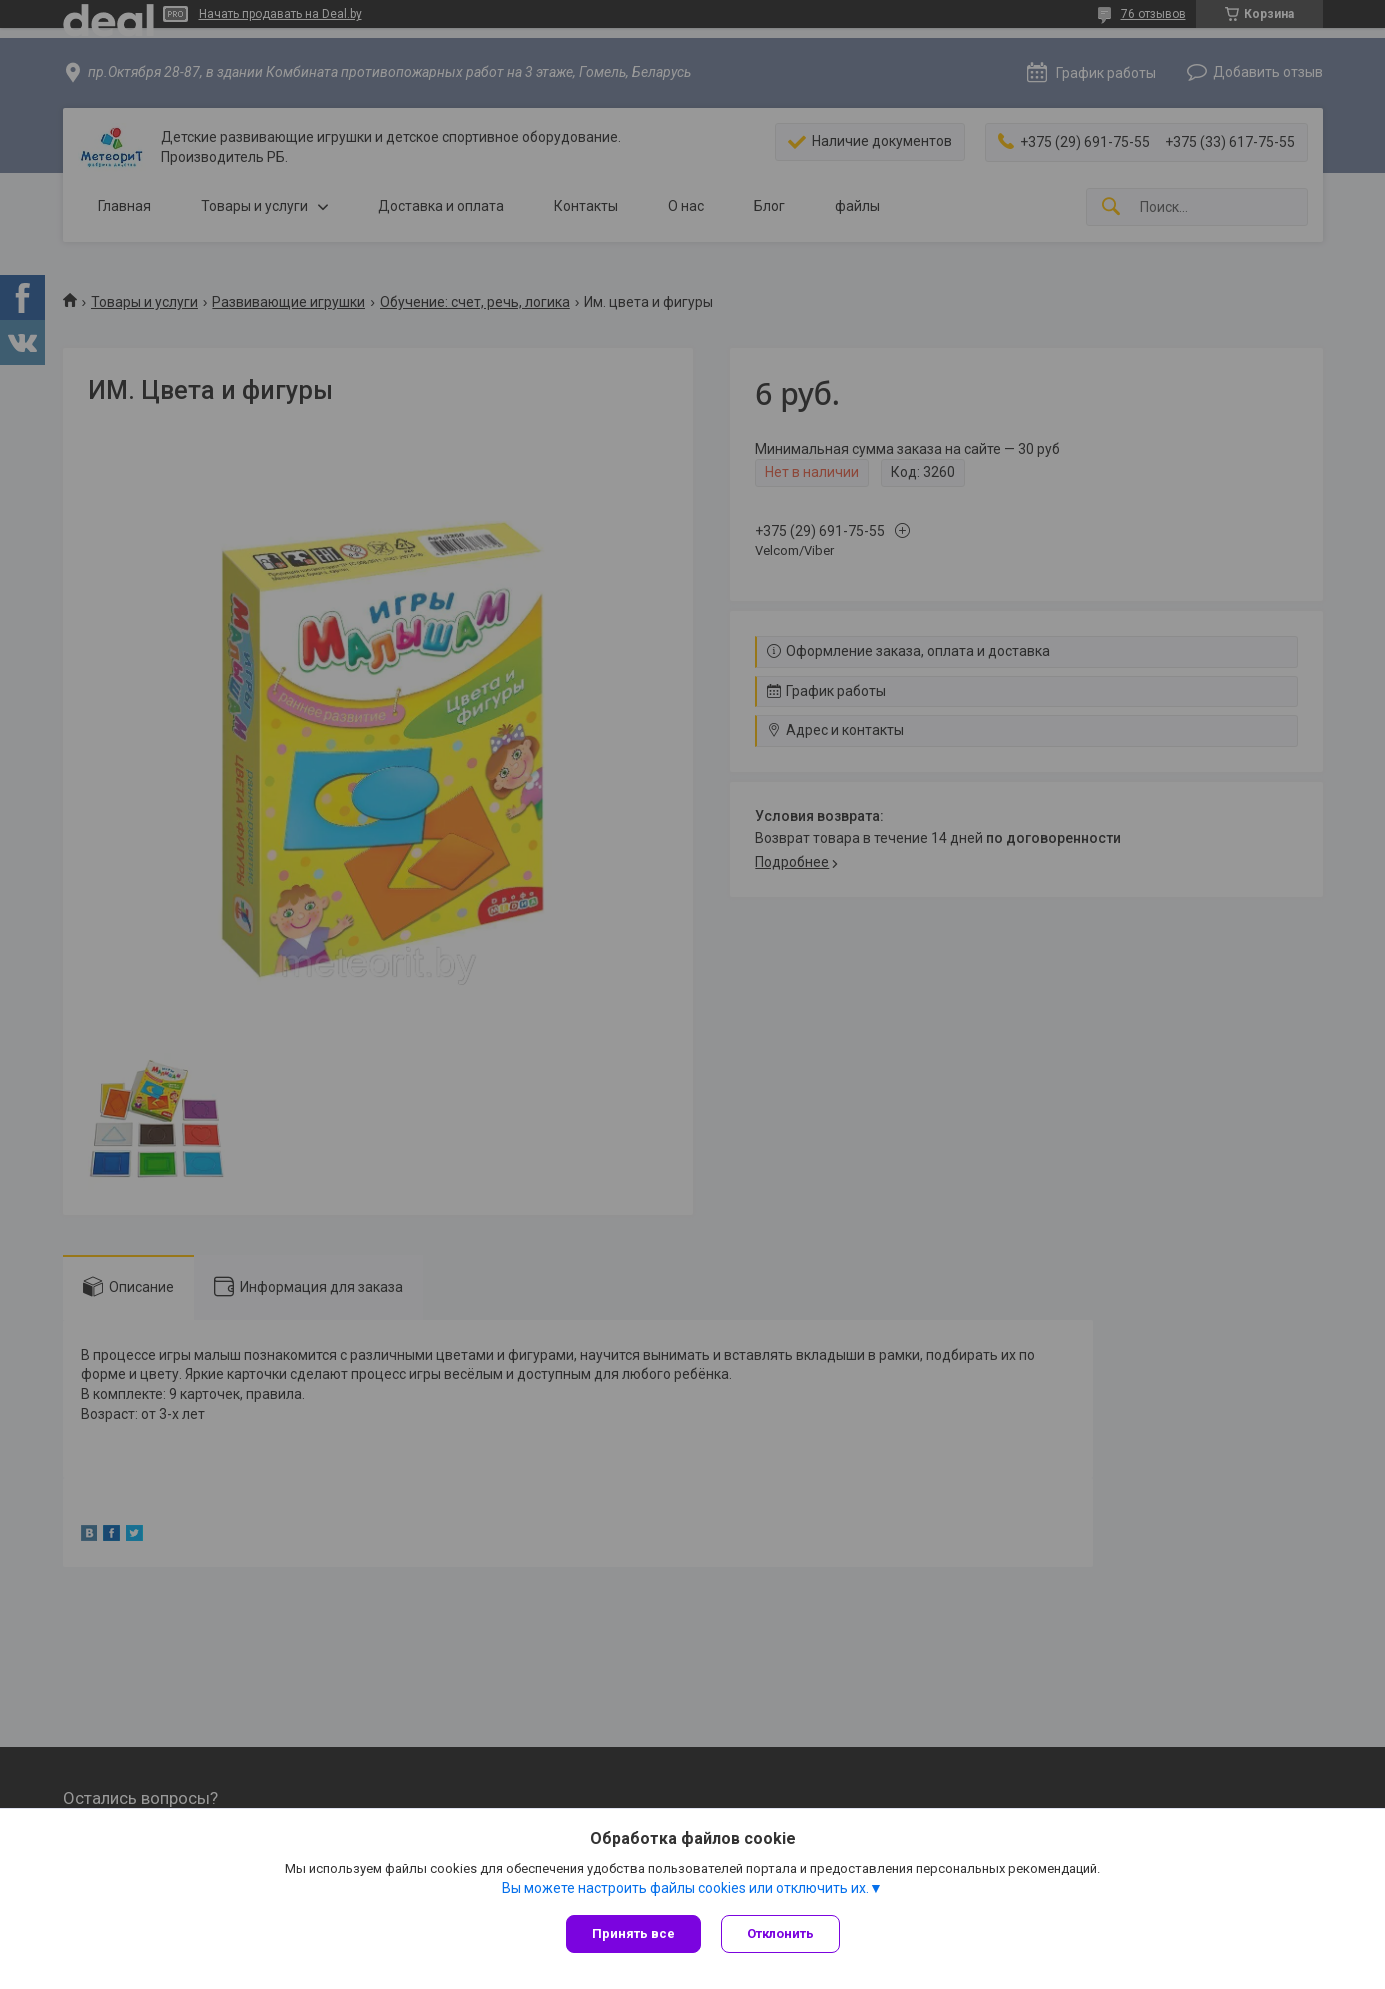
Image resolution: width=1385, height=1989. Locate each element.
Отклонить (780, 1933)
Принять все (633, 1933)
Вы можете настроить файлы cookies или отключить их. (685, 1888)
